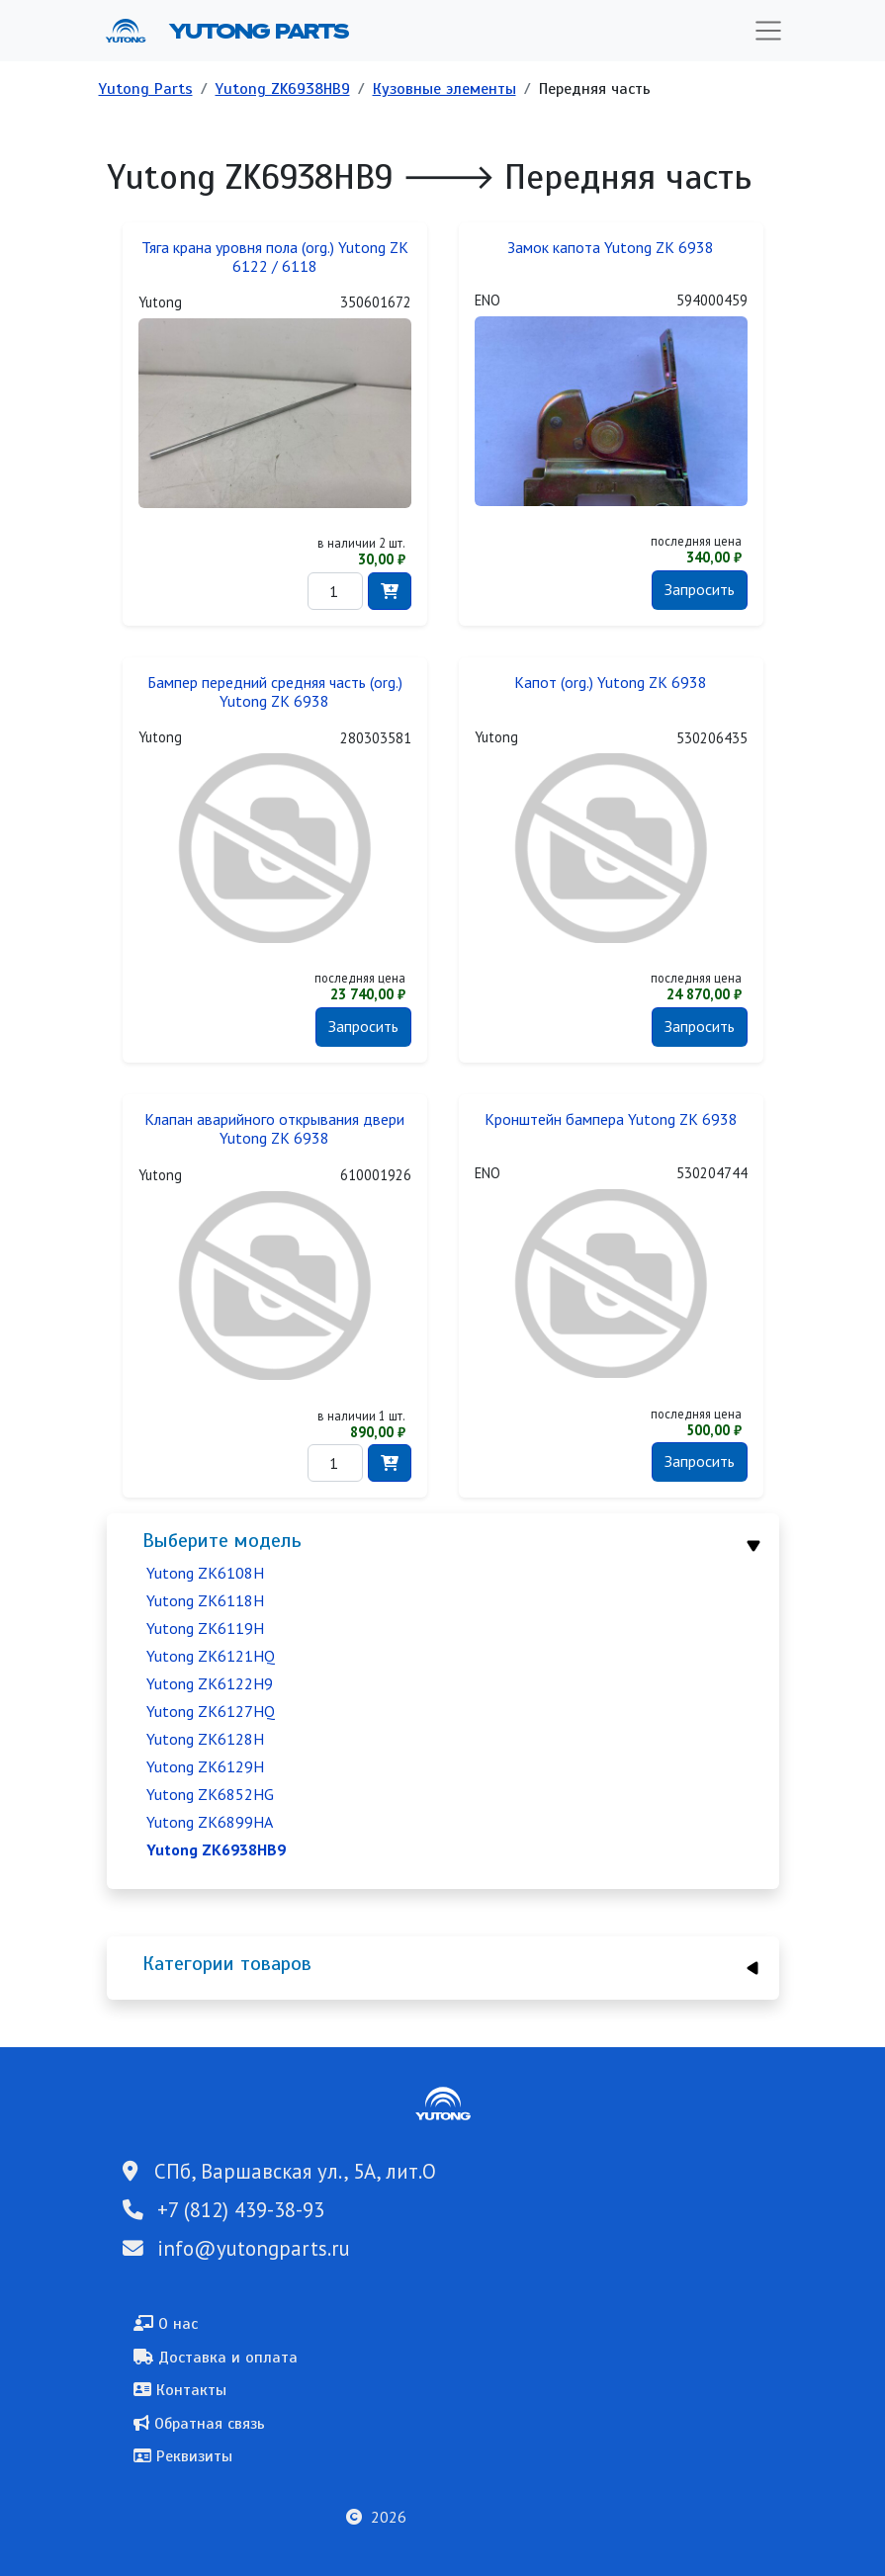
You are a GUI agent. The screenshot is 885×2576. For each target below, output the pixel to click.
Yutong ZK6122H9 (209, 1683)
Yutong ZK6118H (205, 1600)
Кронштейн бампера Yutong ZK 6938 (611, 1119)
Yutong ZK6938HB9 (283, 89)
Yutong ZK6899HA (209, 1822)
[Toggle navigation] (768, 30)
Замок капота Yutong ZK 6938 (610, 247)
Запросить (699, 589)
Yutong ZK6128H (205, 1739)
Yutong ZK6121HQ (210, 1656)
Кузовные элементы (444, 89)
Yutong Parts (257, 30)
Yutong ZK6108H (205, 1573)
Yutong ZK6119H (205, 1628)
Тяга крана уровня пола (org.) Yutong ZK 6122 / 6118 (274, 257)
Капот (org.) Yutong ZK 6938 (610, 682)
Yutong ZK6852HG (210, 1794)
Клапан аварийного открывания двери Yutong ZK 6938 (274, 1129)
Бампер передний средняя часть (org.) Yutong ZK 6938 (274, 692)
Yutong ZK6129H (205, 1766)
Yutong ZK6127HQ (210, 1711)
